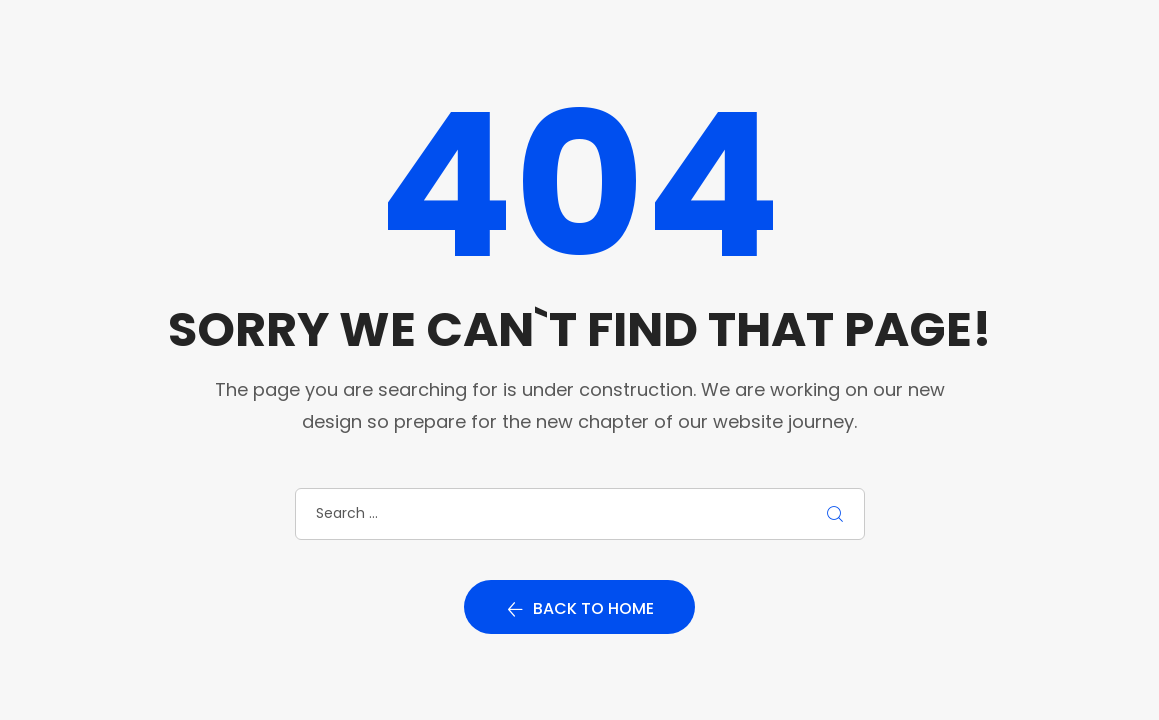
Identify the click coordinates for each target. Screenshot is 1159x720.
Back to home (579, 609)
